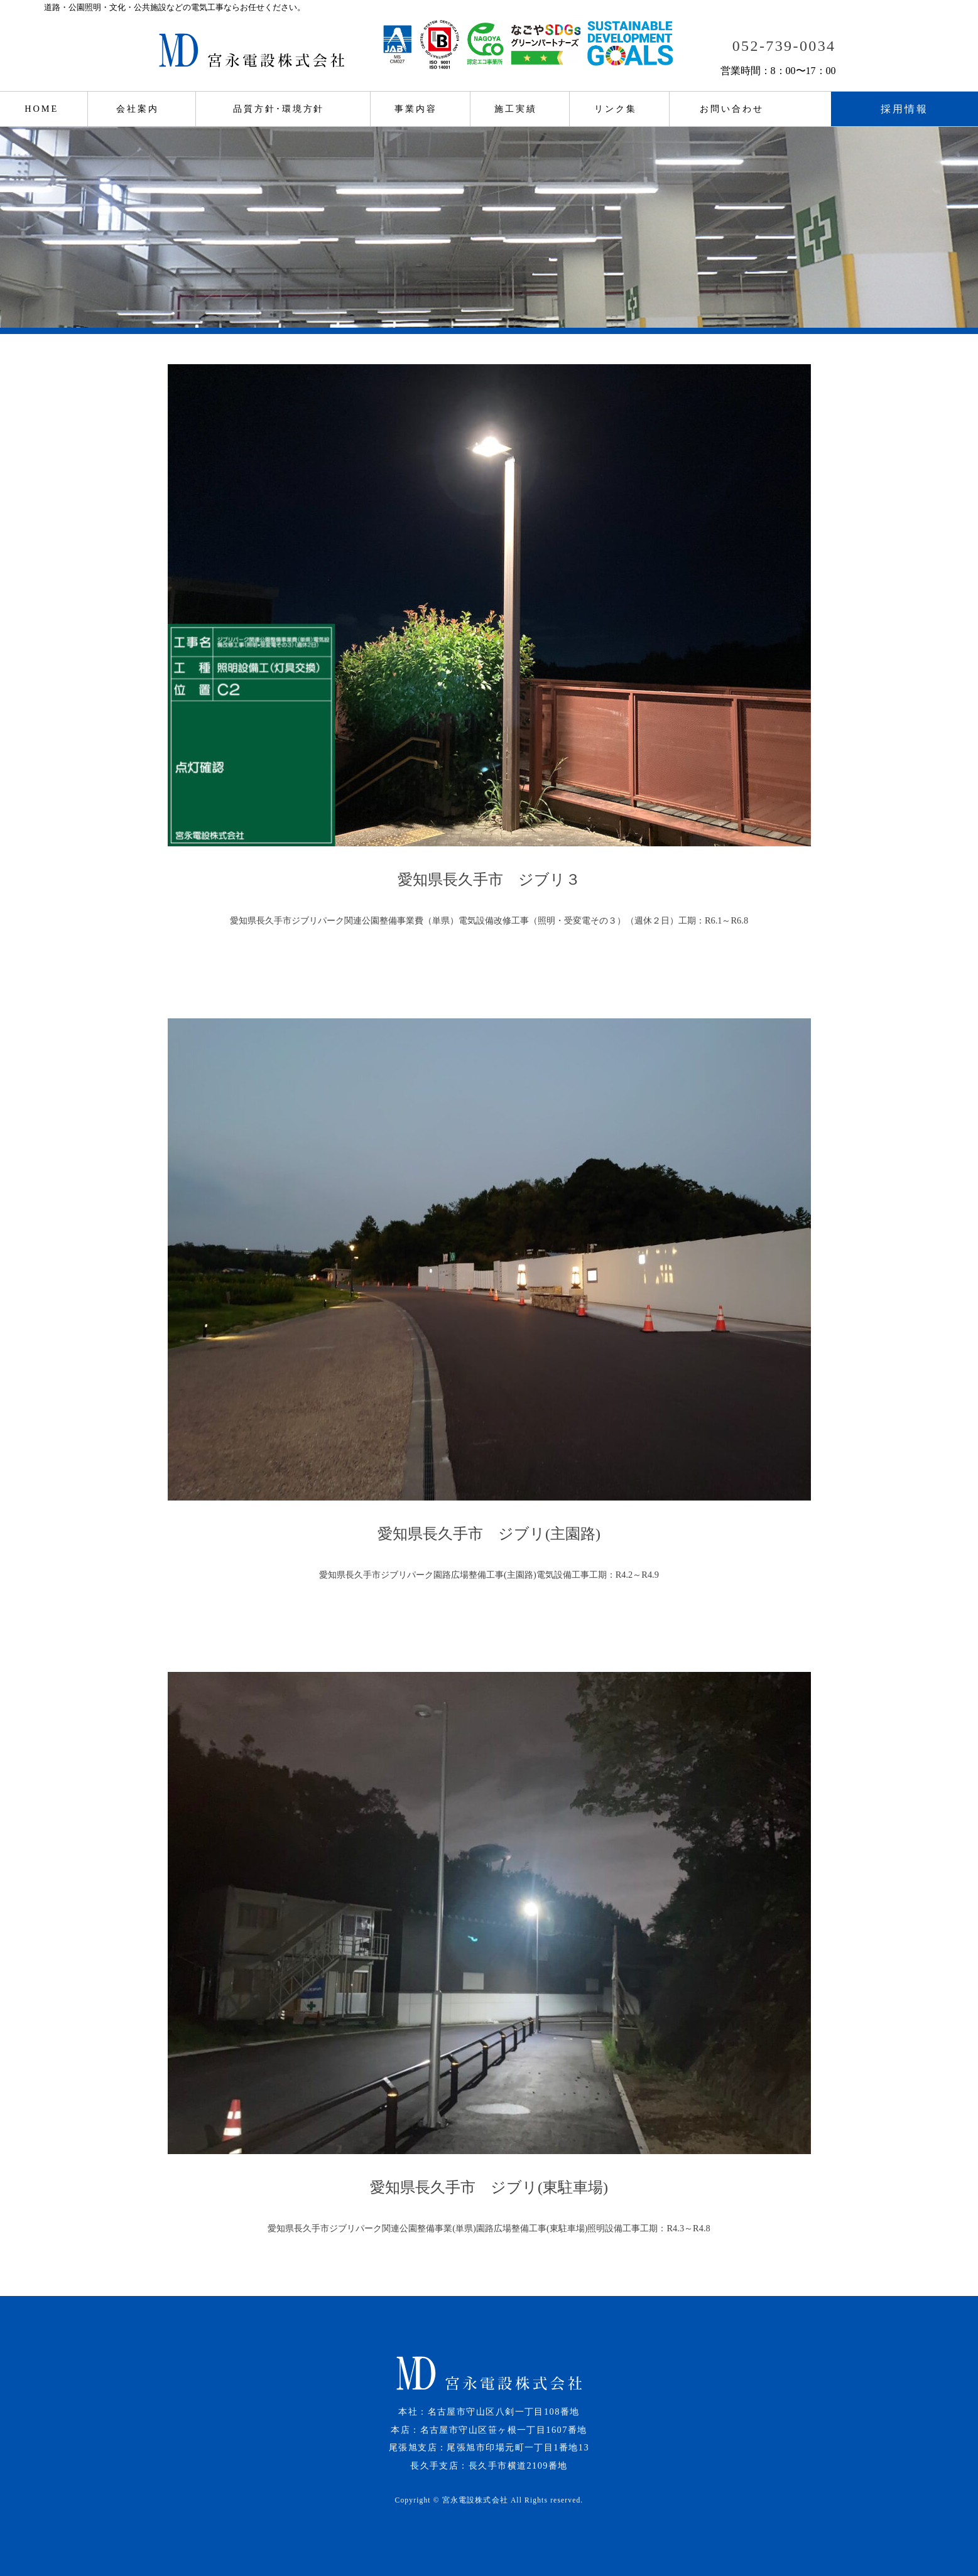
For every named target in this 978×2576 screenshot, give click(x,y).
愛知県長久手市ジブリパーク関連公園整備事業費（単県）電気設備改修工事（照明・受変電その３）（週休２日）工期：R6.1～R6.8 (489, 920)
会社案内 (137, 109)
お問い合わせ (731, 109)
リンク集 (615, 109)
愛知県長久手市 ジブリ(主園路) (489, 1534)
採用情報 (905, 109)
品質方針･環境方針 (278, 109)
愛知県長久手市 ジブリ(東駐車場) (489, 2187)
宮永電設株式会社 (475, 2500)
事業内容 (415, 109)
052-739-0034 (784, 46)
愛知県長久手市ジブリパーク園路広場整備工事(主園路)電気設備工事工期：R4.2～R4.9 (489, 1575)
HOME (41, 109)
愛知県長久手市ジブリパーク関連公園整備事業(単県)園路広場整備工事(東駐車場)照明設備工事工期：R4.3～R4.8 (489, 2228)
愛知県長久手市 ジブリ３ (489, 879)
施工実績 (515, 109)
